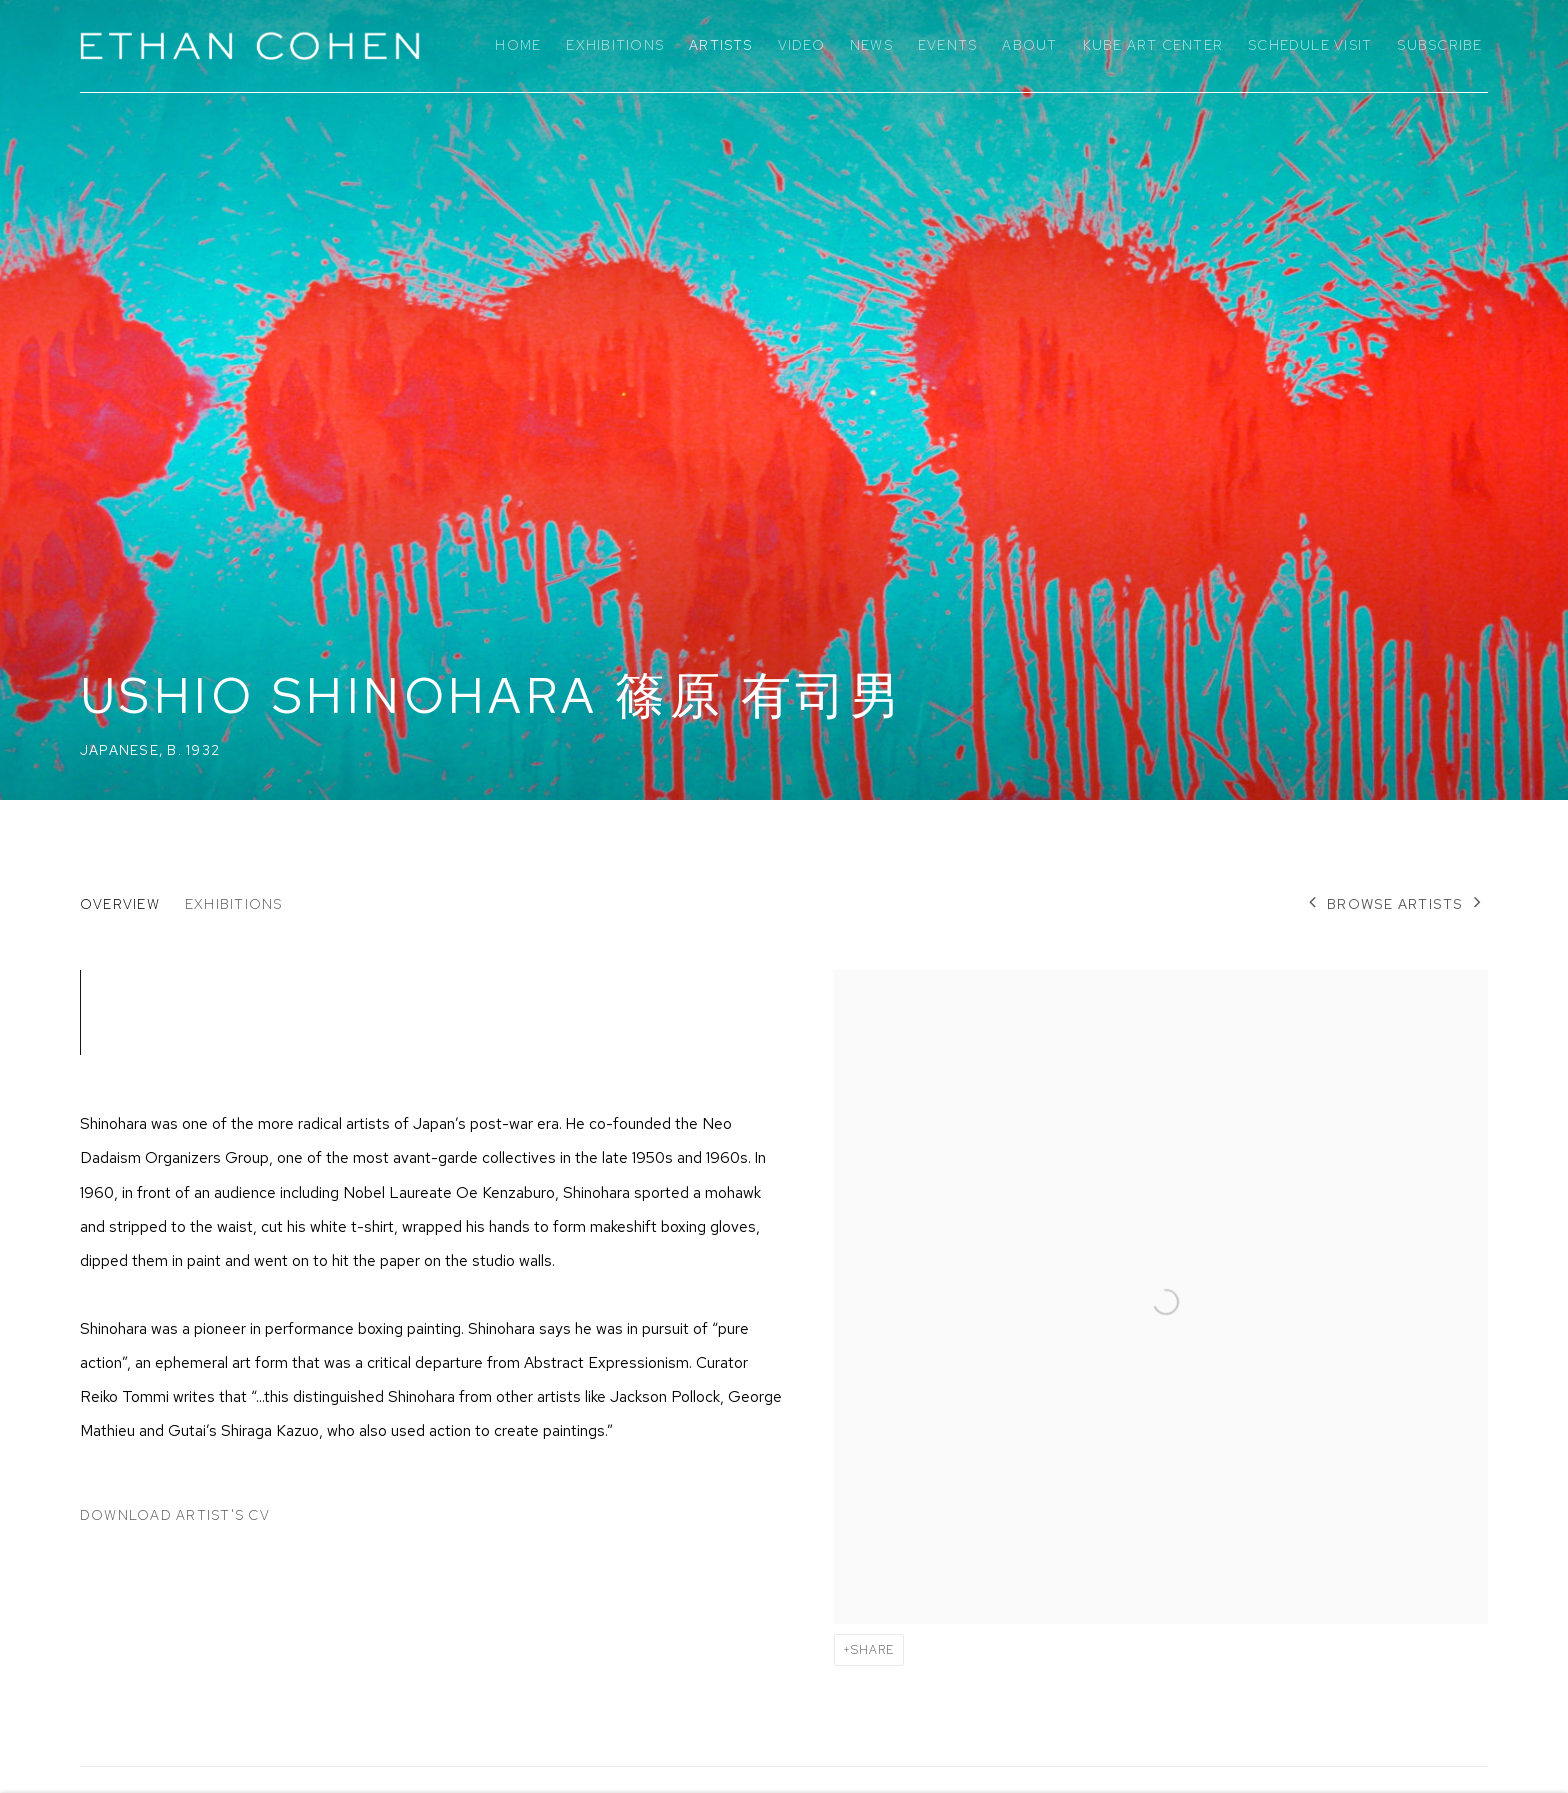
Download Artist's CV (186, 1519)
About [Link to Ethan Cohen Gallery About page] (1029, 45)
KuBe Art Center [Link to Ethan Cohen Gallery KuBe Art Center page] (1153, 45)
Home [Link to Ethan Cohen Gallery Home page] (518, 45)
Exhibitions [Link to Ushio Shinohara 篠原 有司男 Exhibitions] (234, 904)
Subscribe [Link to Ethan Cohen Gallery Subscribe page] (1439, 45)
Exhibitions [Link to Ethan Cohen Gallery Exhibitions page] (615, 45)
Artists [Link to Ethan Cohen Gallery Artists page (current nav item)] (721, 45)
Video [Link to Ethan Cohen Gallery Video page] (801, 45)
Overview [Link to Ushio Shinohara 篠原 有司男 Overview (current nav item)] (120, 904)
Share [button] (872, 1650)
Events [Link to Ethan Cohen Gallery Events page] (947, 45)
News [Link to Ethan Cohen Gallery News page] (871, 45)
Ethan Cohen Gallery (250, 46)
